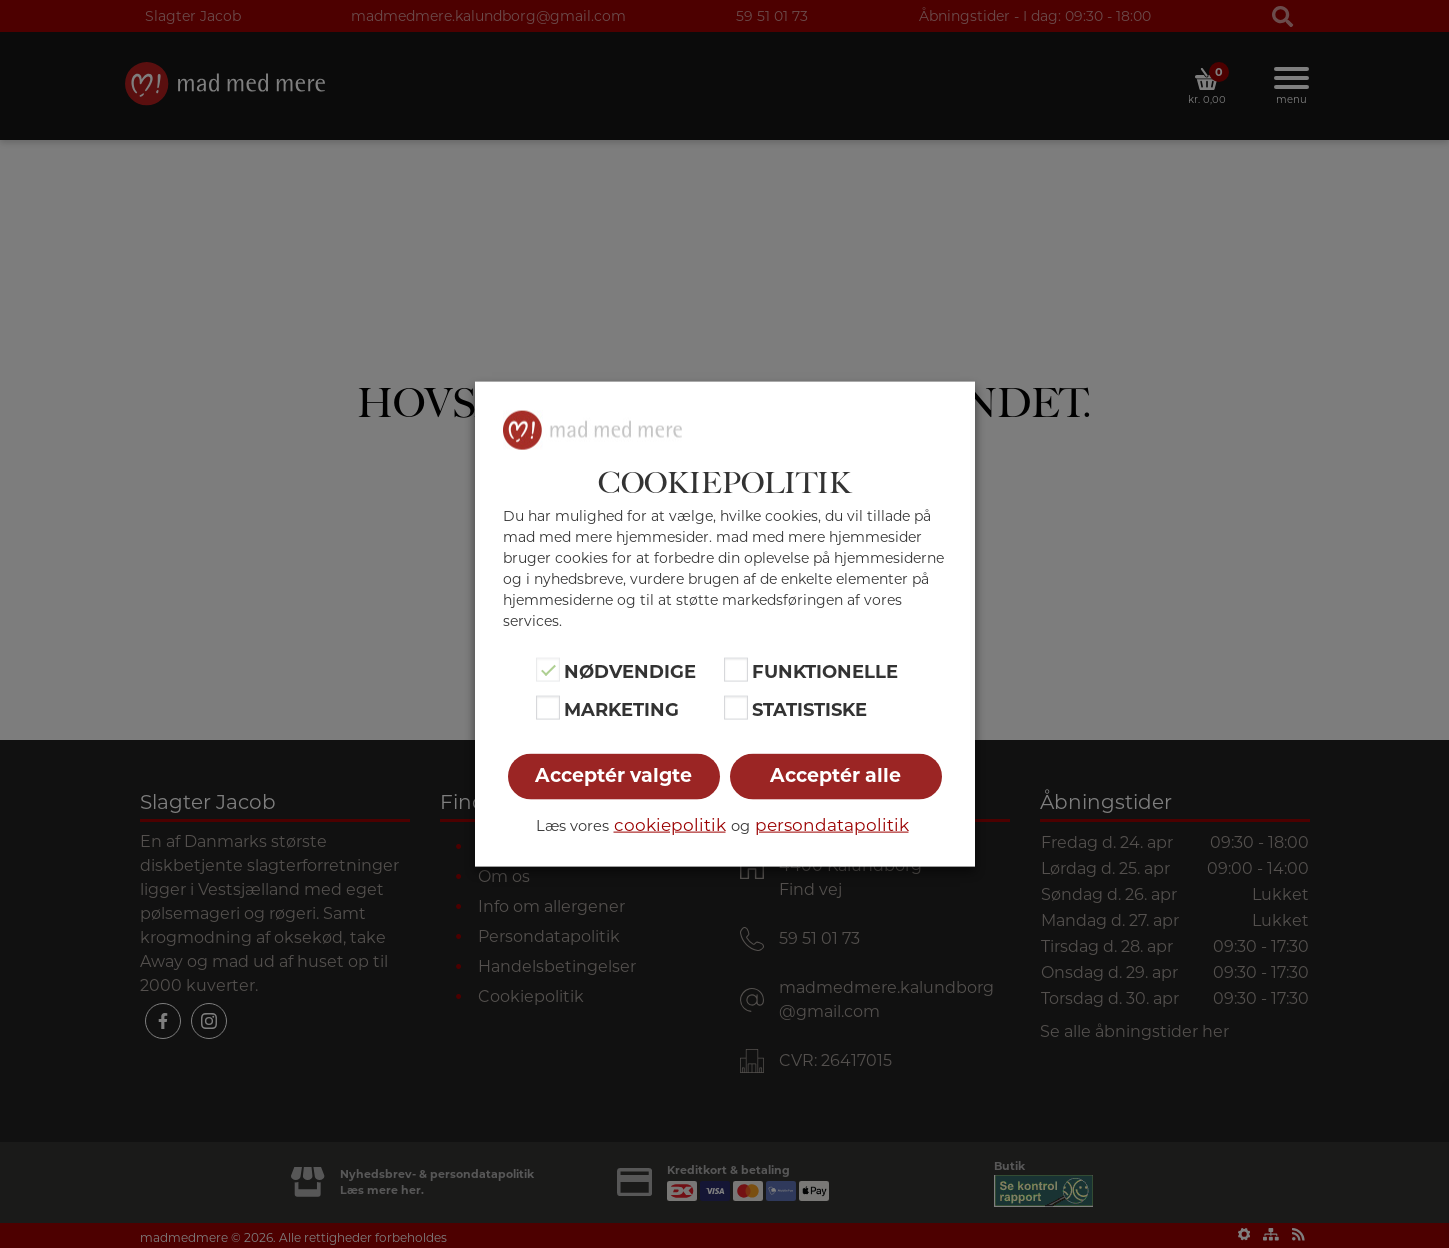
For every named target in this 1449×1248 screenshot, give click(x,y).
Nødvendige (630, 671)
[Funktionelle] (736, 669)
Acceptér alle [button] (835, 775)
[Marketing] (548, 708)
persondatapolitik (832, 825)
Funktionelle (825, 671)
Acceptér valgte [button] (613, 775)
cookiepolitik (670, 825)
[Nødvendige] (548, 669)
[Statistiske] (736, 708)
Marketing (621, 710)
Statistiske (809, 710)
